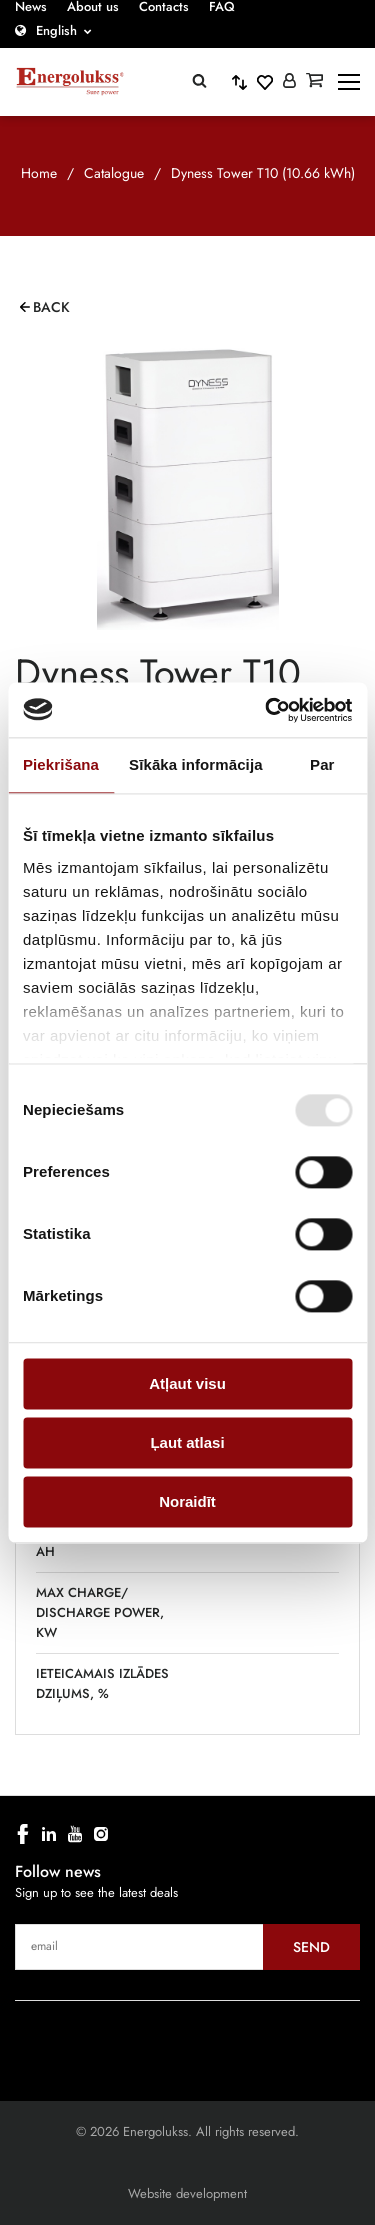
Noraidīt (187, 1501)
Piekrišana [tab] (61, 764)
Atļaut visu (187, 1383)
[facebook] (23, 1834)
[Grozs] (314, 82)
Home (39, 173)
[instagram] (101, 1834)
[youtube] (75, 1834)
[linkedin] (49, 1834)
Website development (187, 2193)
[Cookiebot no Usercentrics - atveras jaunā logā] (267, 710)
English (56, 30)
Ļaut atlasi (187, 1442)
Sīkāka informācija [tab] (196, 764)
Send (311, 1947)
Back (51, 307)
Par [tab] (322, 764)
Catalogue (114, 173)
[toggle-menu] (349, 82)
